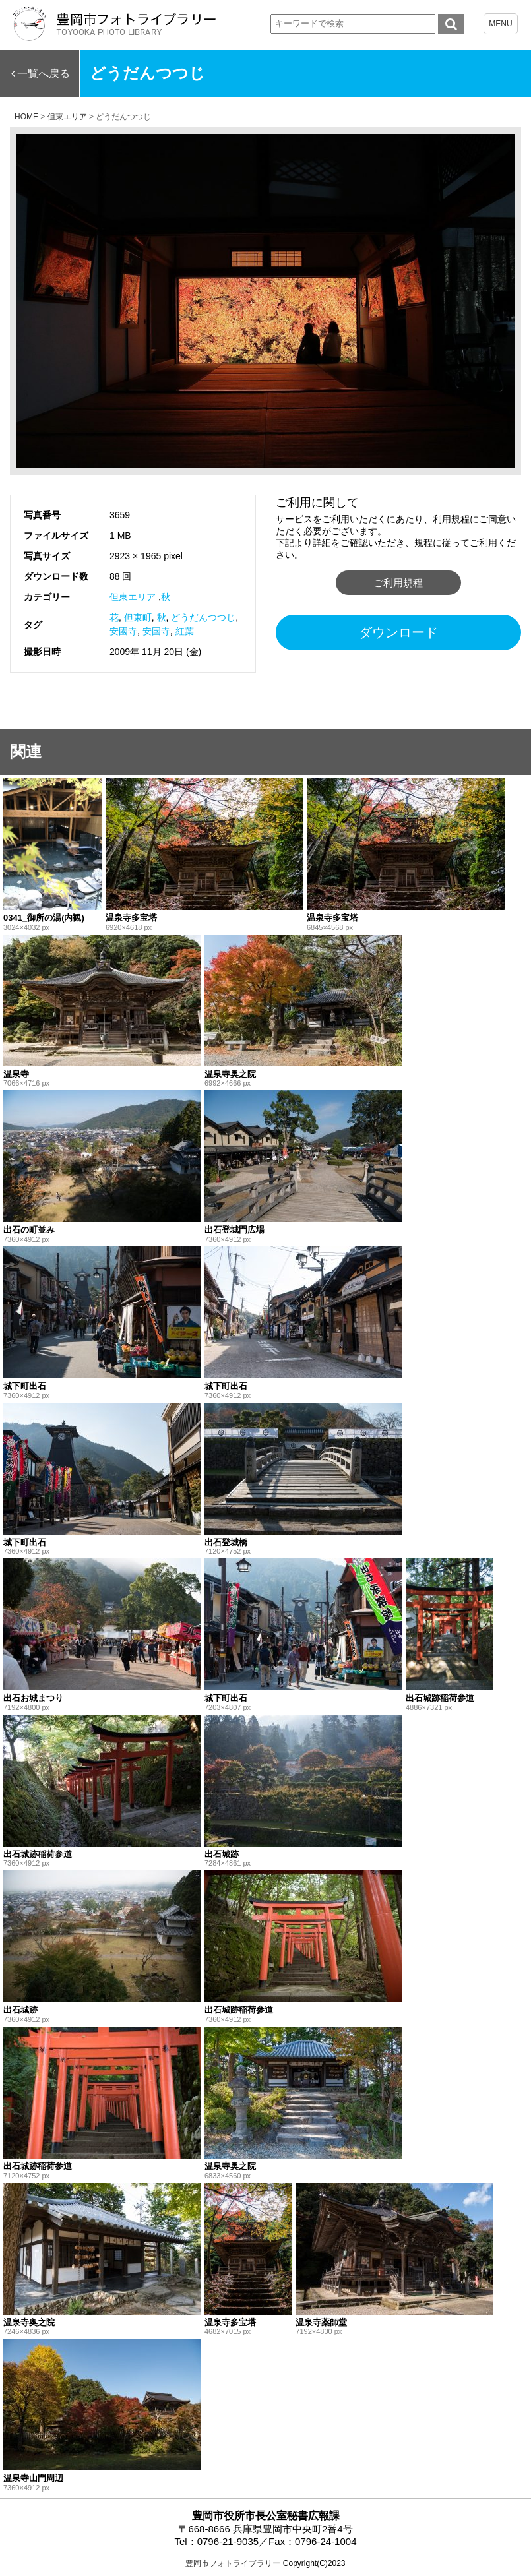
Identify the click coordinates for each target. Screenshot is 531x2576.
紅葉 (184, 631)
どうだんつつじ (203, 617)
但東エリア (132, 597)
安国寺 (156, 631)
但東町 (138, 617)
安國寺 (123, 631)
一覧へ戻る (43, 73)
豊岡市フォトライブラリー (232, 2563)
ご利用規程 (398, 582)
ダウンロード (398, 632)
